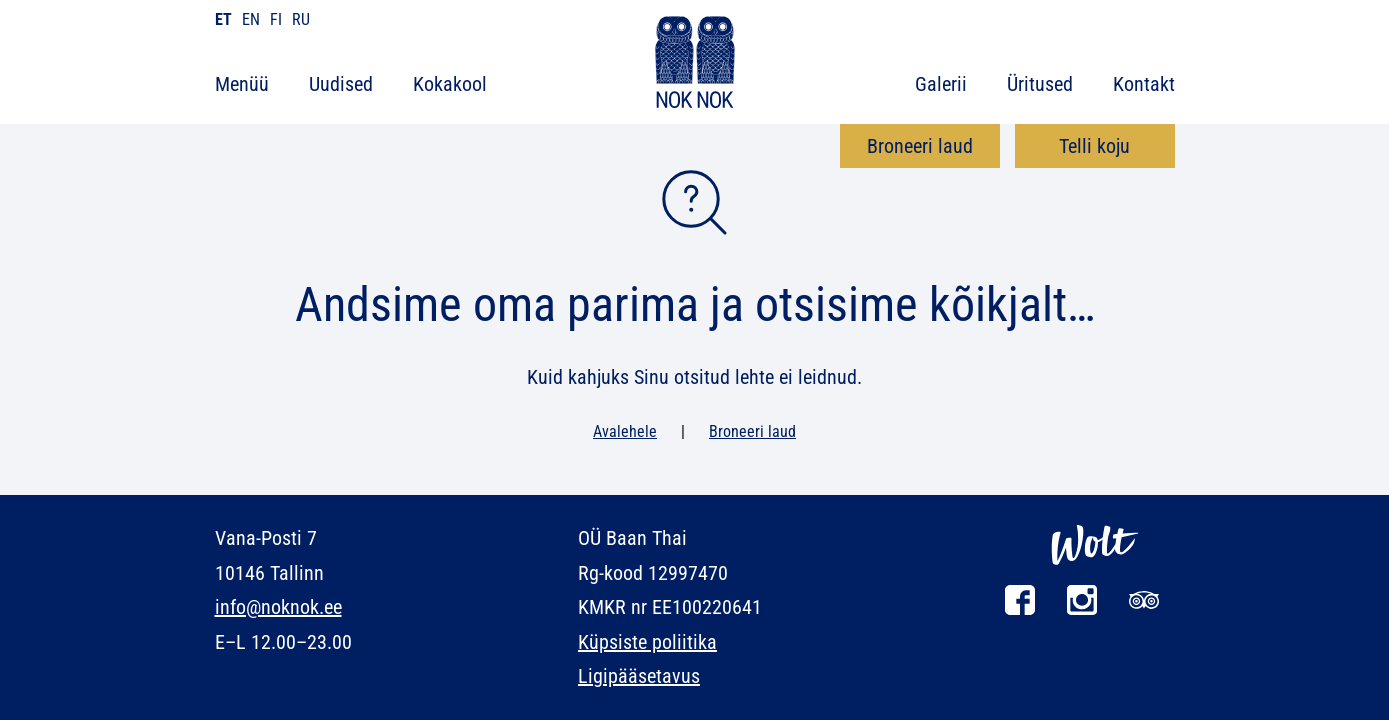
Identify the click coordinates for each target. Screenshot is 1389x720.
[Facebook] (1020, 609)
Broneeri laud (920, 146)
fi (276, 19)
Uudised (341, 84)
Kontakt (1144, 84)
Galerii (941, 84)
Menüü (242, 84)
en (251, 19)
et (223, 19)
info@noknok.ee (278, 607)
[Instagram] (1082, 609)
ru (301, 19)
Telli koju (1094, 146)
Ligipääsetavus (639, 676)
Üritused (1040, 84)
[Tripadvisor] (1144, 609)
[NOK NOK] (695, 65)
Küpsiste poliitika (647, 642)
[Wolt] (1095, 575)
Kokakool (450, 84)
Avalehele (625, 431)
